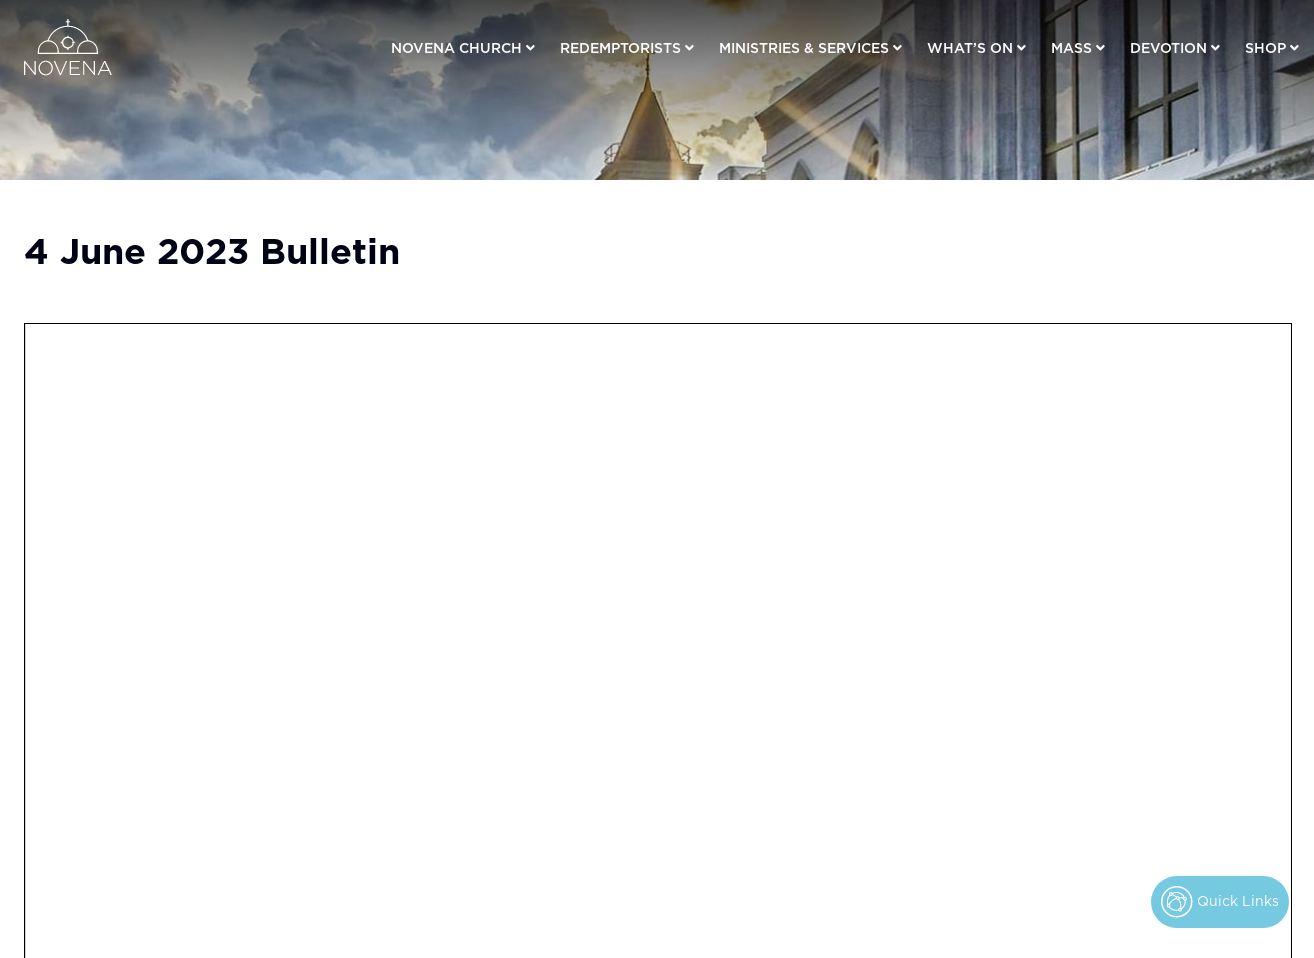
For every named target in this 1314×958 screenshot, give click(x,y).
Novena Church (456, 46)
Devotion (1168, 46)
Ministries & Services (804, 46)
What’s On (970, 46)
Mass (1071, 46)
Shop (1265, 46)
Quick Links (1220, 902)
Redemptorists (620, 46)
